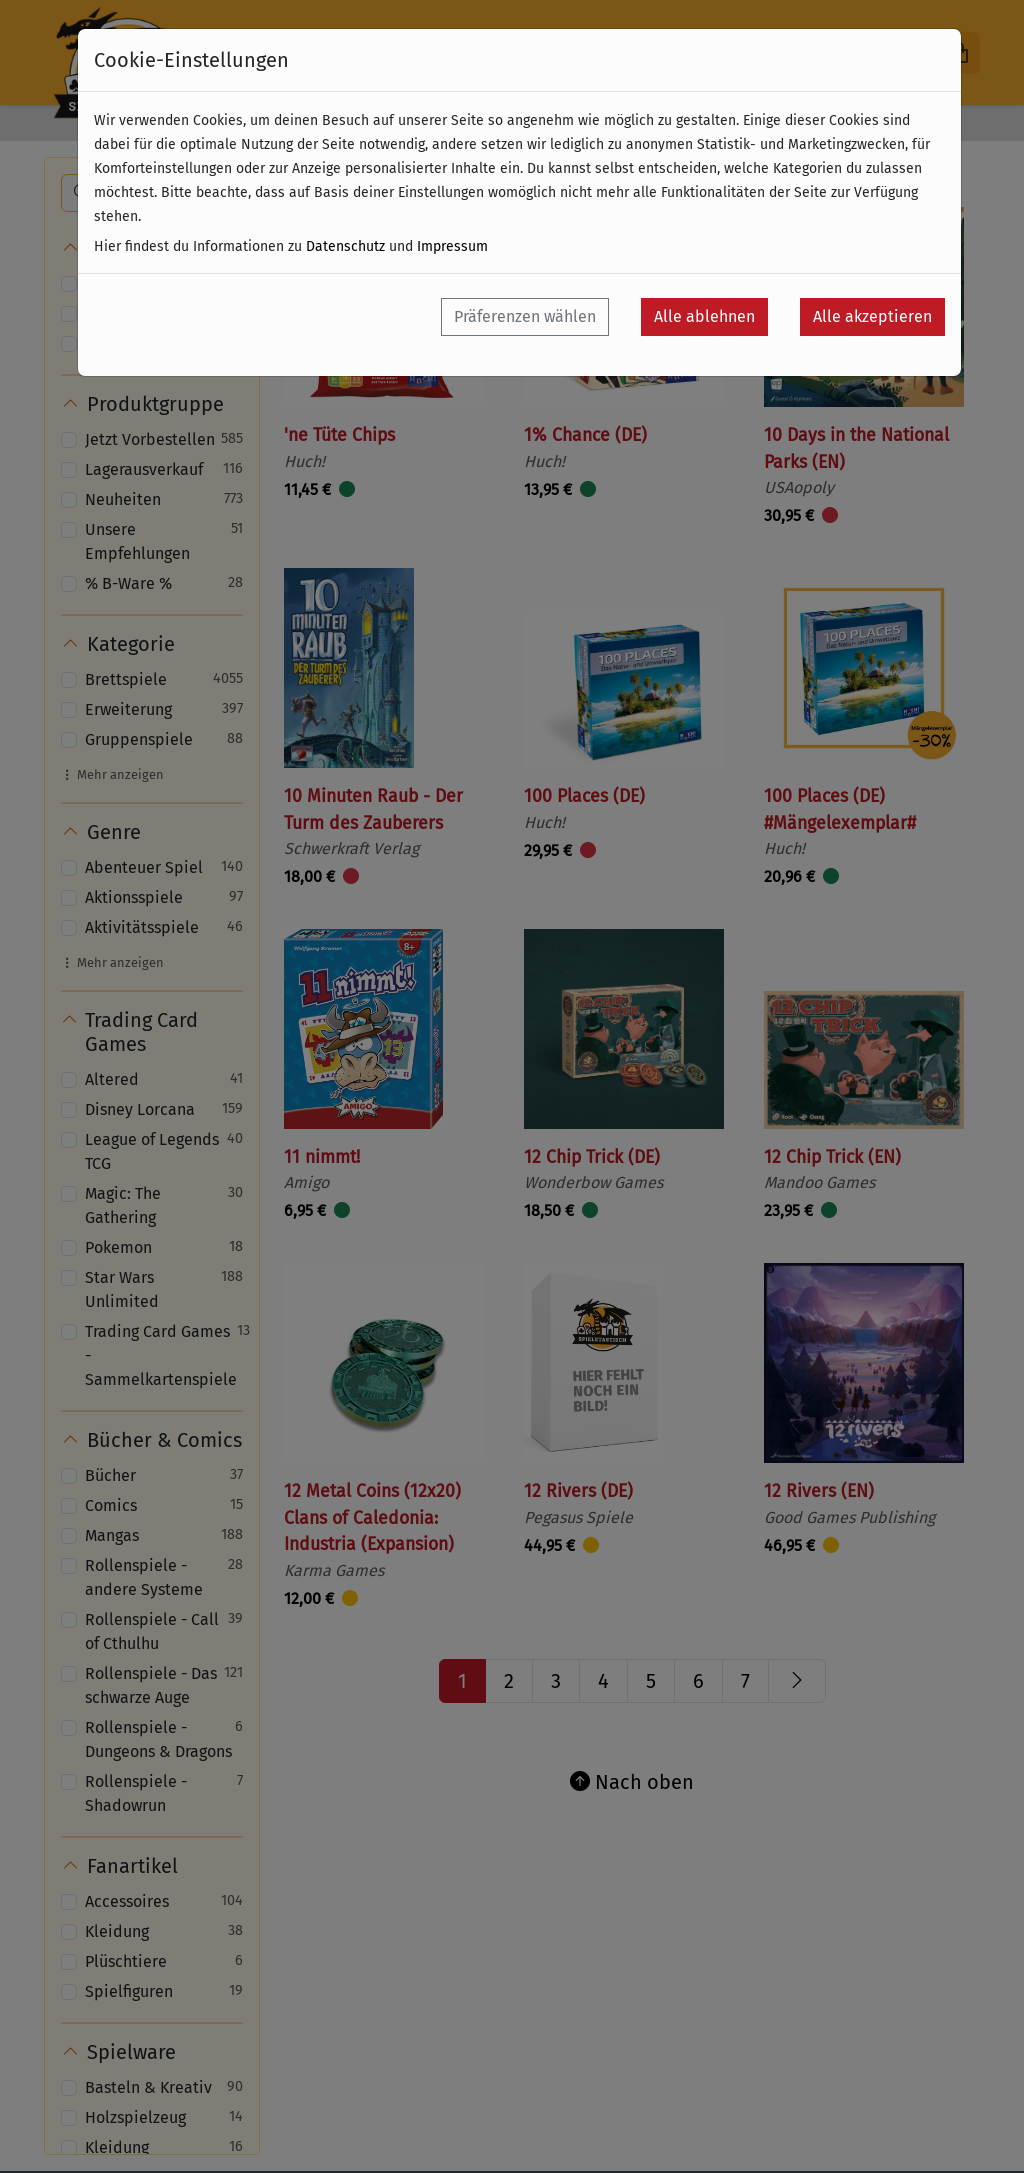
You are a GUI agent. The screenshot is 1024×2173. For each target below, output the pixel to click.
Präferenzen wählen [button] (525, 316)
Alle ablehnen (704, 316)
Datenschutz (345, 246)
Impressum (452, 246)
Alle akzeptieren (872, 316)
